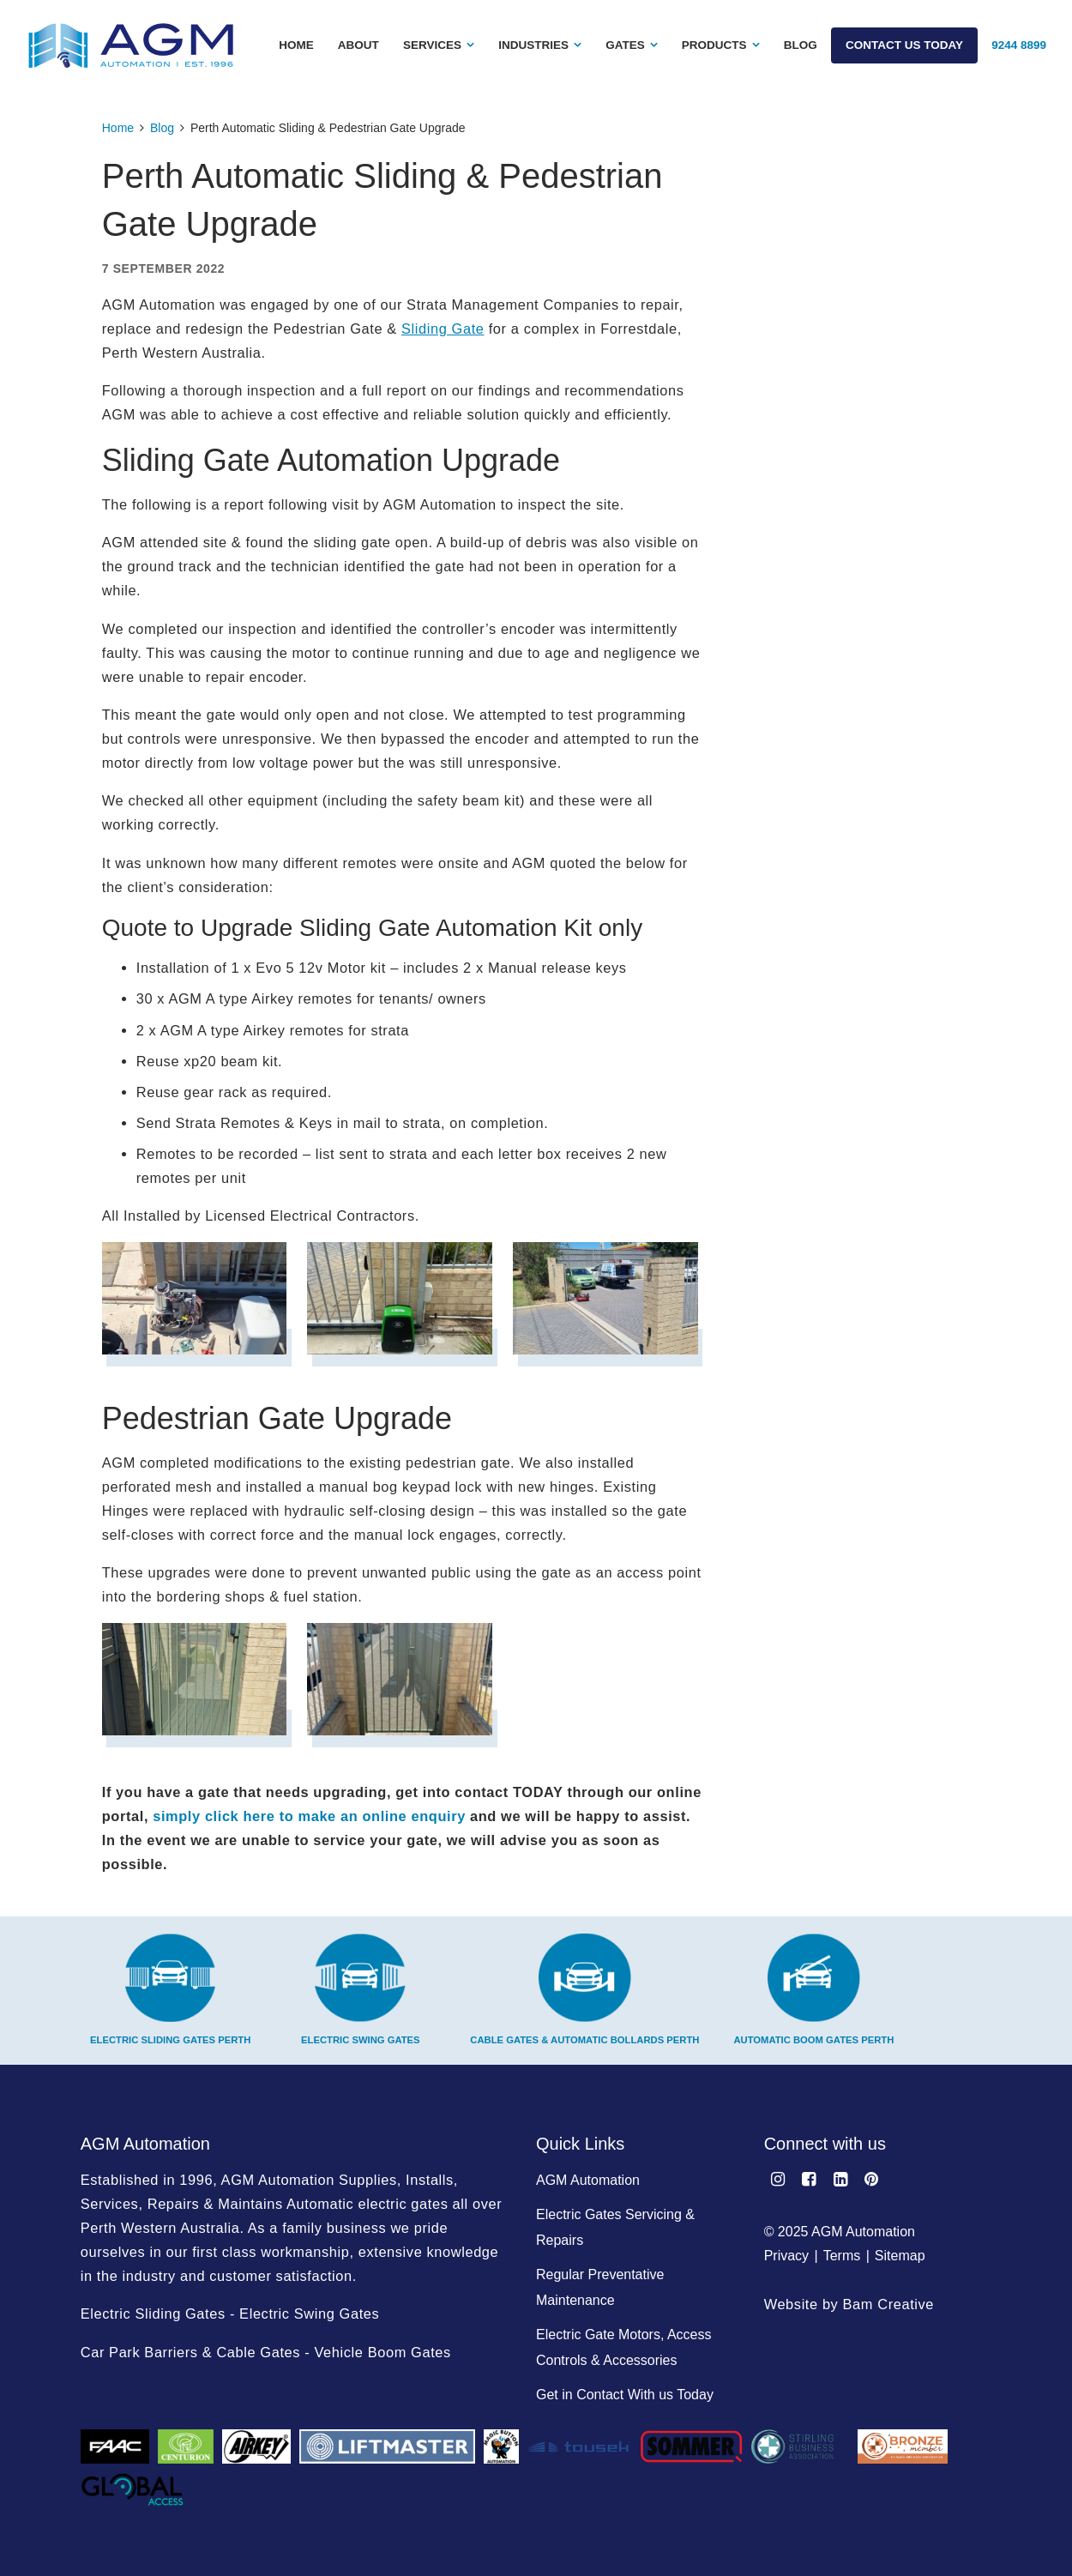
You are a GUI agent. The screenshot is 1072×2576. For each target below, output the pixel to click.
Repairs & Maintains (215, 2203)
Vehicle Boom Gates (382, 2352)
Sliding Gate (443, 328)
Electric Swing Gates (360, 1989)
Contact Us (904, 45)
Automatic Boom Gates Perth (813, 1989)
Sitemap (900, 2255)
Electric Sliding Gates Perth (170, 1989)
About (358, 45)
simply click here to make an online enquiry (309, 1816)
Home (296, 45)
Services (432, 45)
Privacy (786, 2255)
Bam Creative (889, 2304)
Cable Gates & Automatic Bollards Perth (584, 1989)
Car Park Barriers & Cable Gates (190, 2352)
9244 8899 (1018, 45)
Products (714, 45)
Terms (842, 2255)
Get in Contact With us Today (625, 2394)
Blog (800, 45)
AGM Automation (588, 2180)
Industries (533, 45)
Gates (625, 45)
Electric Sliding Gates (153, 2313)
